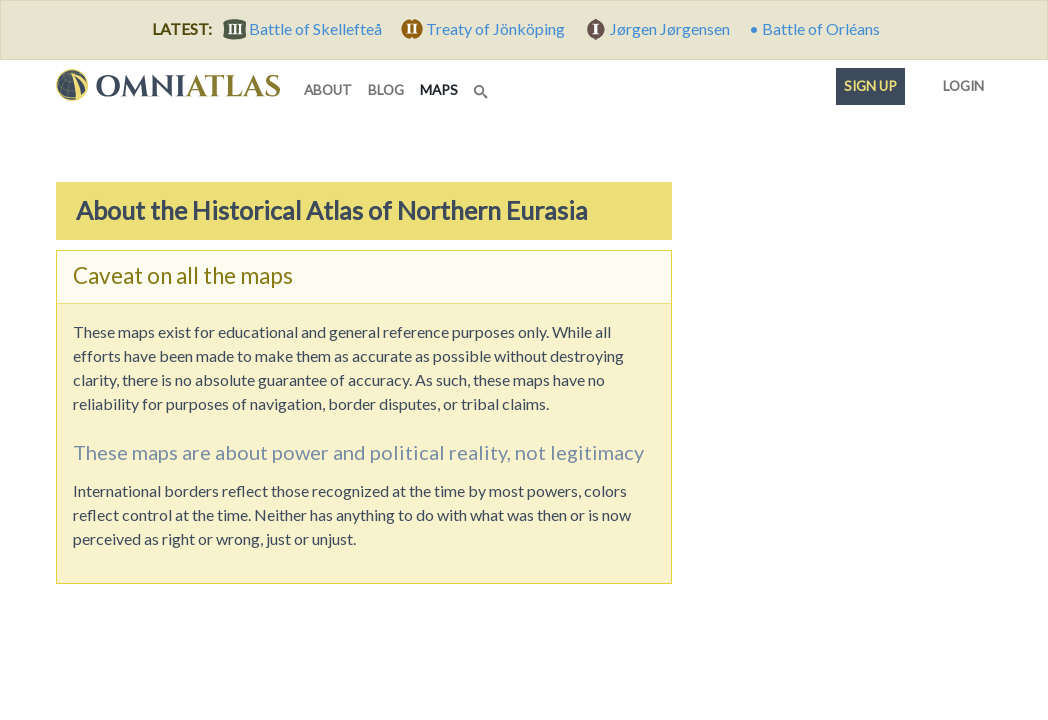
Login (959, 82)
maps (443, 88)
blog (386, 90)
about (328, 90)
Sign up (870, 86)
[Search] (483, 86)
